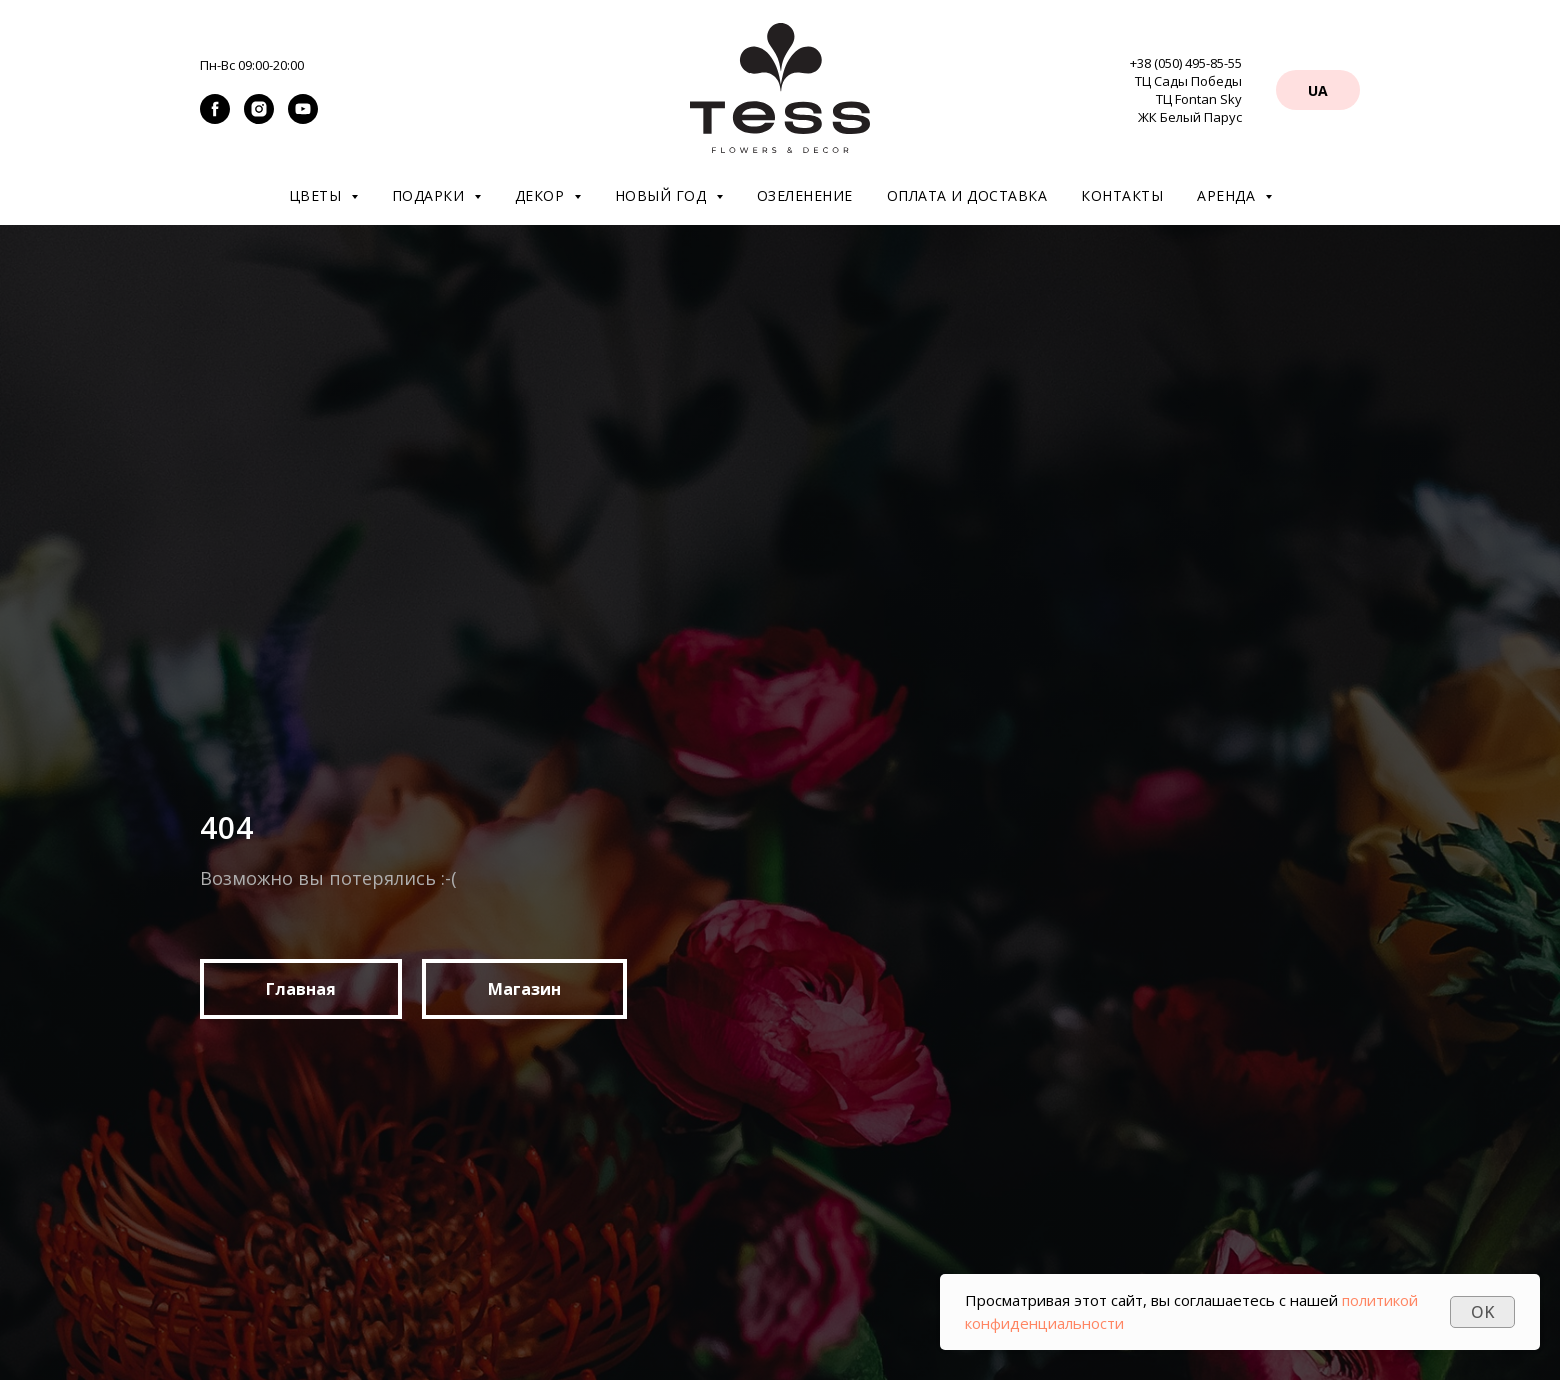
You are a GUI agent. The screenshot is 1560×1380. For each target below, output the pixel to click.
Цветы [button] (317, 195)
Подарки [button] (430, 195)
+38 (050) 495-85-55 (1186, 63)
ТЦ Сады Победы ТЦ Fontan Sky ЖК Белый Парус (1188, 99)
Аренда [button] (1228, 195)
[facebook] (215, 118)
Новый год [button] (663, 195)
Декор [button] (542, 195)
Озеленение (805, 195)
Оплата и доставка (967, 195)
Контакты (1122, 195)
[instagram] (259, 118)
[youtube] (303, 118)
